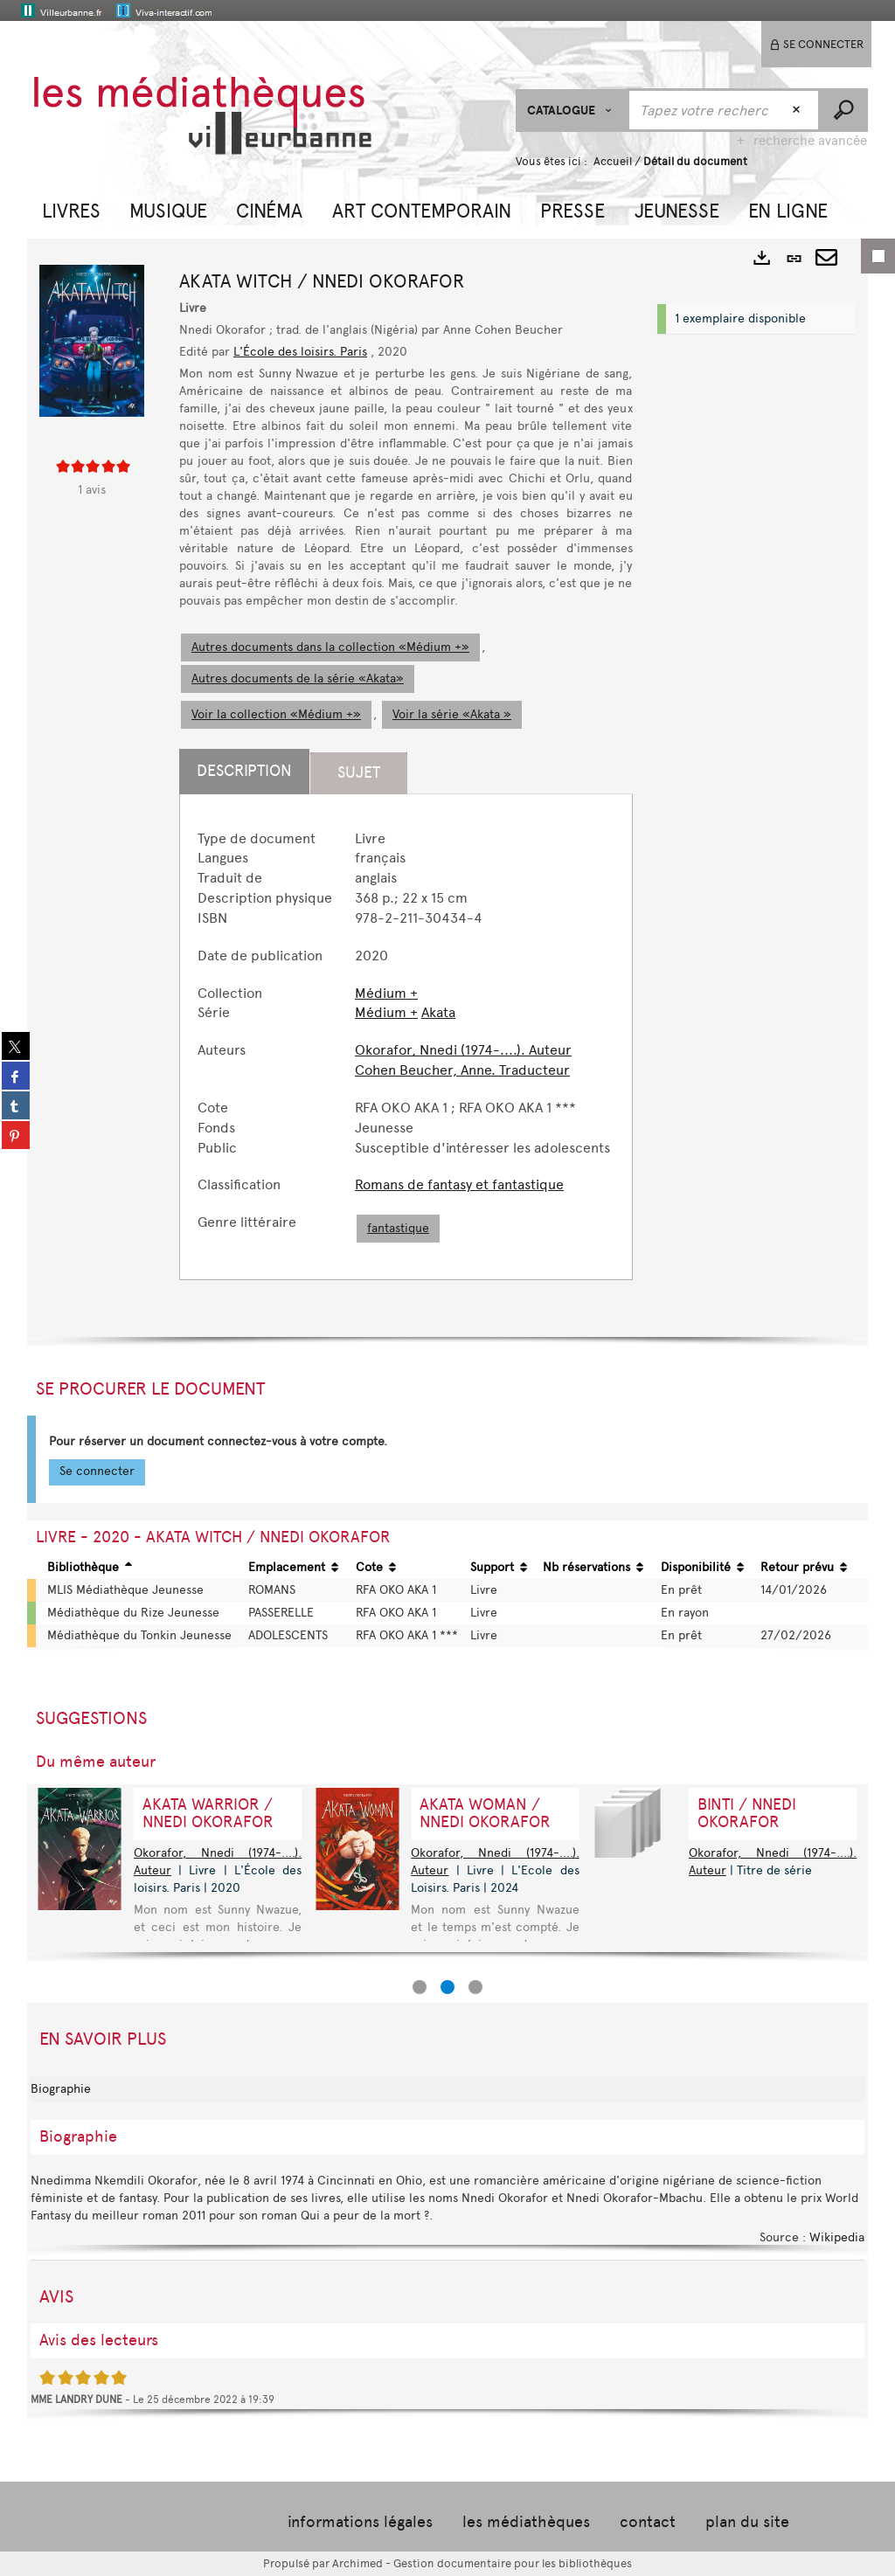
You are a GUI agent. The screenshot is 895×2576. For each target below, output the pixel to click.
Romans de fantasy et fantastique (459, 1184)
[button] (71, 209)
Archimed (357, 2563)
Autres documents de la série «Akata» (297, 678)
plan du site (747, 2521)
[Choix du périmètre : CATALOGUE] (572, 110)
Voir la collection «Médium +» (276, 714)
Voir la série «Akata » (451, 714)
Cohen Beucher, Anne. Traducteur (462, 1070)
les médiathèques (526, 2521)
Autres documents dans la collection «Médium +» (330, 647)
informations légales (360, 2521)
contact (648, 2521)
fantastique (398, 1228)
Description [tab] (244, 770)
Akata (438, 1012)
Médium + (386, 993)
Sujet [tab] (358, 772)
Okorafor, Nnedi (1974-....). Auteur (463, 1050)
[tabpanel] (406, 1037)
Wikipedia (836, 2237)
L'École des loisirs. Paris (300, 351)
